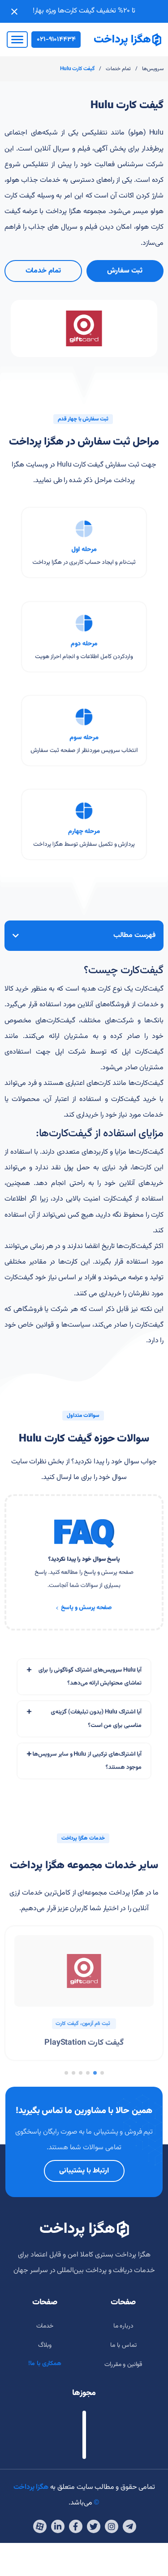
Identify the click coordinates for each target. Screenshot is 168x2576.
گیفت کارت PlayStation (83, 2043)
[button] (102, 2073)
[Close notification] (14, 11)
